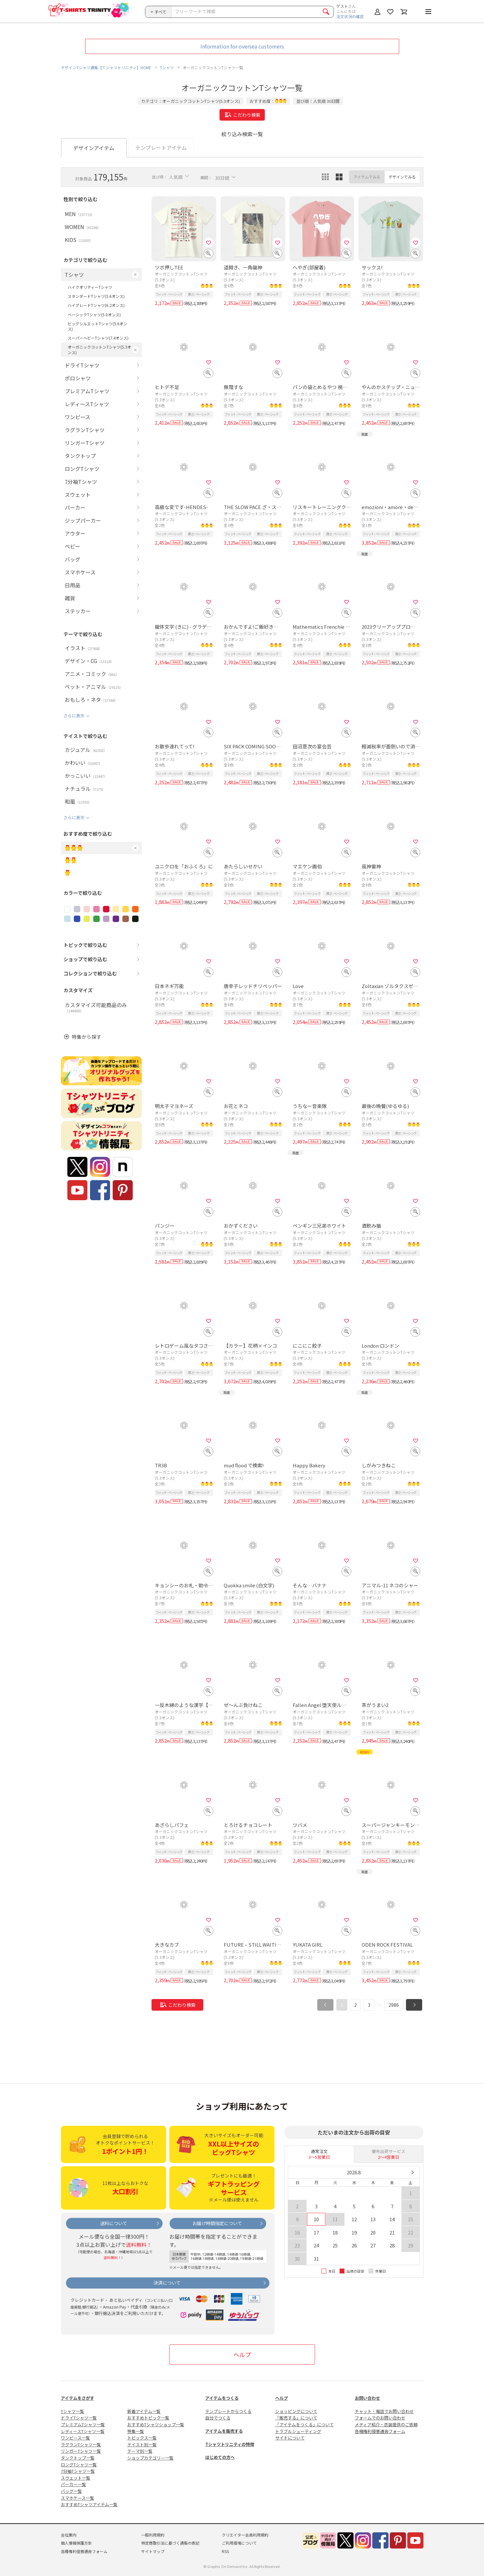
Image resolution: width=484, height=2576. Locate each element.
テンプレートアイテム (161, 147)
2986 (393, 2005)
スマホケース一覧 (77, 2498)
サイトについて (290, 2438)
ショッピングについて (296, 2411)
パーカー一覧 (73, 2484)
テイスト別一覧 (142, 2444)
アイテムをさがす (77, 2398)
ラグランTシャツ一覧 (81, 2444)
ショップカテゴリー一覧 (150, 2458)
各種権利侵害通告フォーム (380, 2431)
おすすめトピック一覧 (148, 2418)
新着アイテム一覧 (144, 2411)
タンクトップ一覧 (78, 2458)
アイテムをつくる (222, 2398)
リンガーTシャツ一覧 (81, 2451)
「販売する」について (296, 2418)
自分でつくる (218, 2418)
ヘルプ (242, 2354)
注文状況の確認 (350, 16)
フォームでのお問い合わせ (380, 2418)
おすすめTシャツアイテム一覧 (89, 2504)
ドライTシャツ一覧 (79, 2418)
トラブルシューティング (298, 2431)
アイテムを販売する (224, 2431)
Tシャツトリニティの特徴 (229, 2444)
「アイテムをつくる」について (304, 2424)
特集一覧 (135, 2431)
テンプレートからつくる (228, 2411)
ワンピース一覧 (75, 2438)
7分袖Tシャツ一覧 (78, 2471)
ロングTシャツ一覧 (79, 2465)
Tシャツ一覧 (72, 2411)
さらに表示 (73, 715)
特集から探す (86, 1036)
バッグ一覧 (71, 2491)
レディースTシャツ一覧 (83, 2431)
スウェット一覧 (75, 2478)
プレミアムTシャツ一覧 (83, 2424)
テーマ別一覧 (139, 2451)
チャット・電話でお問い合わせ (384, 2411)
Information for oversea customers (242, 46)
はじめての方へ (220, 2457)
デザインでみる (402, 176)
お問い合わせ (367, 2398)
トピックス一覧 (142, 2438)
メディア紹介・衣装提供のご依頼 (386, 2424)
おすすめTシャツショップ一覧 (155, 2424)
